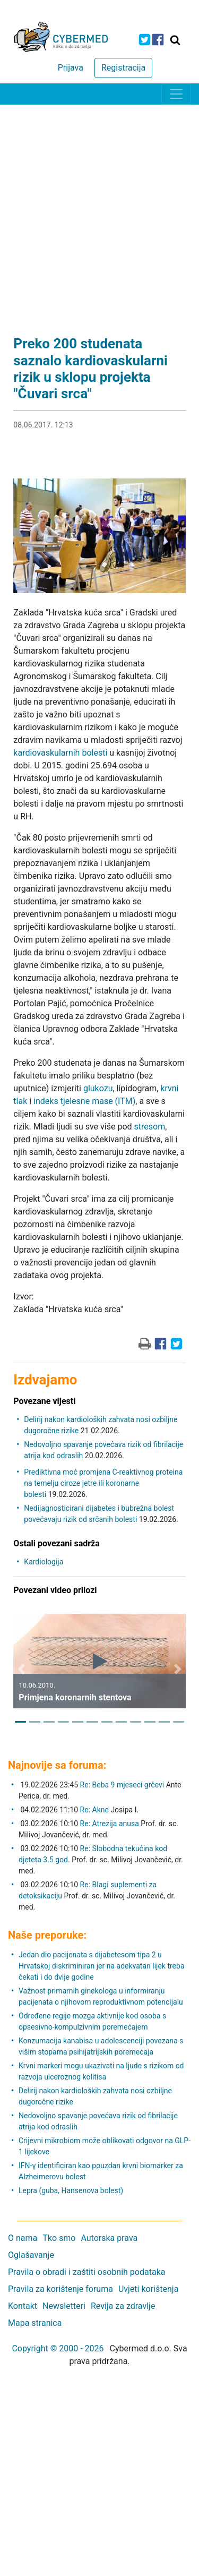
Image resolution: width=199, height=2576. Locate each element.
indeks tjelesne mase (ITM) (84, 1101)
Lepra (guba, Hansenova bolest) (71, 2190)
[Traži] (175, 40)
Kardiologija (43, 1561)
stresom (150, 1127)
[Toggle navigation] (176, 94)
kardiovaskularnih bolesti (60, 753)
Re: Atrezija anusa (109, 1823)
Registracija (123, 68)
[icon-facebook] (158, 39)
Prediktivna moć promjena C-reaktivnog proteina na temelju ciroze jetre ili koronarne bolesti (103, 1483)
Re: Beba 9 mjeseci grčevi (122, 1785)
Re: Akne (95, 1809)
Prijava (70, 68)
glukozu (98, 1088)
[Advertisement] (99, 209)
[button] (21, 1669)
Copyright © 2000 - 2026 (57, 2348)
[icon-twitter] (144, 39)
